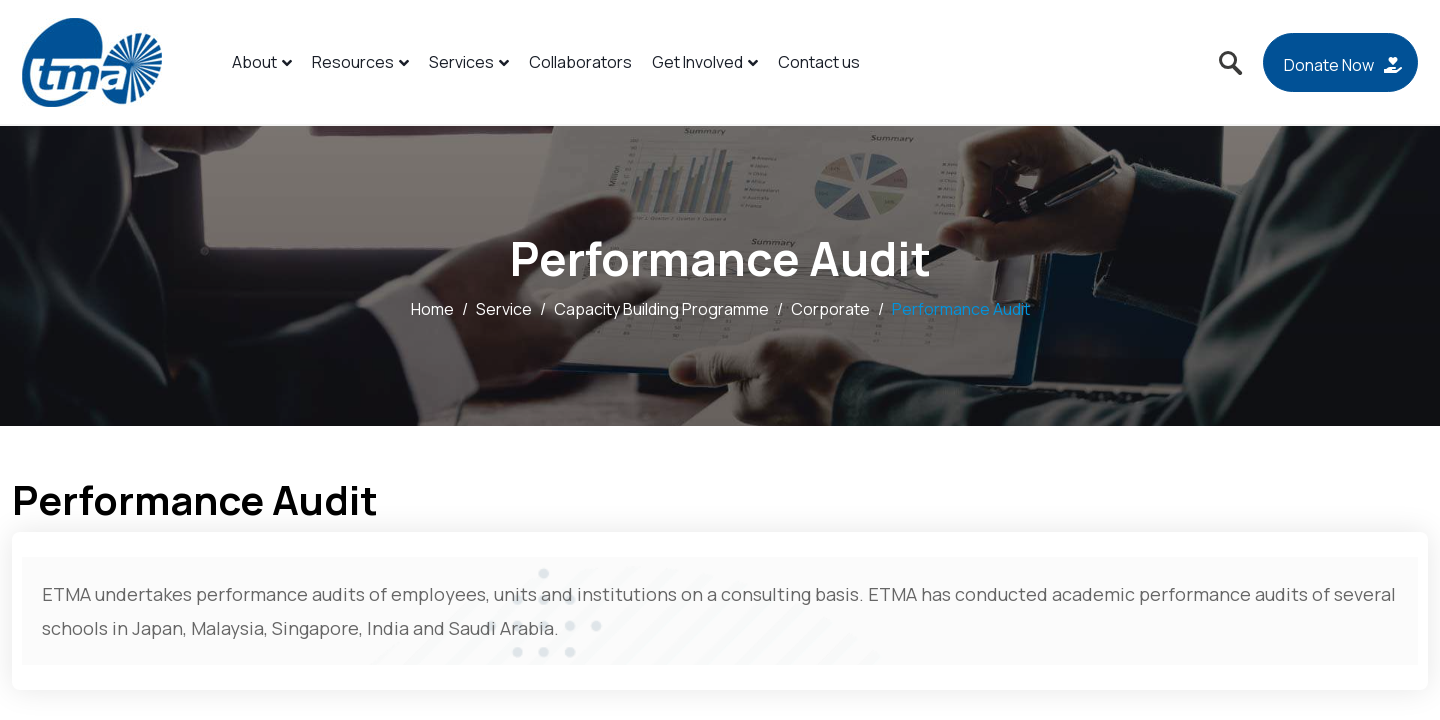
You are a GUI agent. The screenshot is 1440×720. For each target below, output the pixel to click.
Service (504, 309)
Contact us (819, 62)
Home (432, 309)
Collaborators (580, 62)
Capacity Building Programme (661, 309)
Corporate (830, 309)
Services (469, 62)
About (262, 62)
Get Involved (705, 62)
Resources (360, 62)
